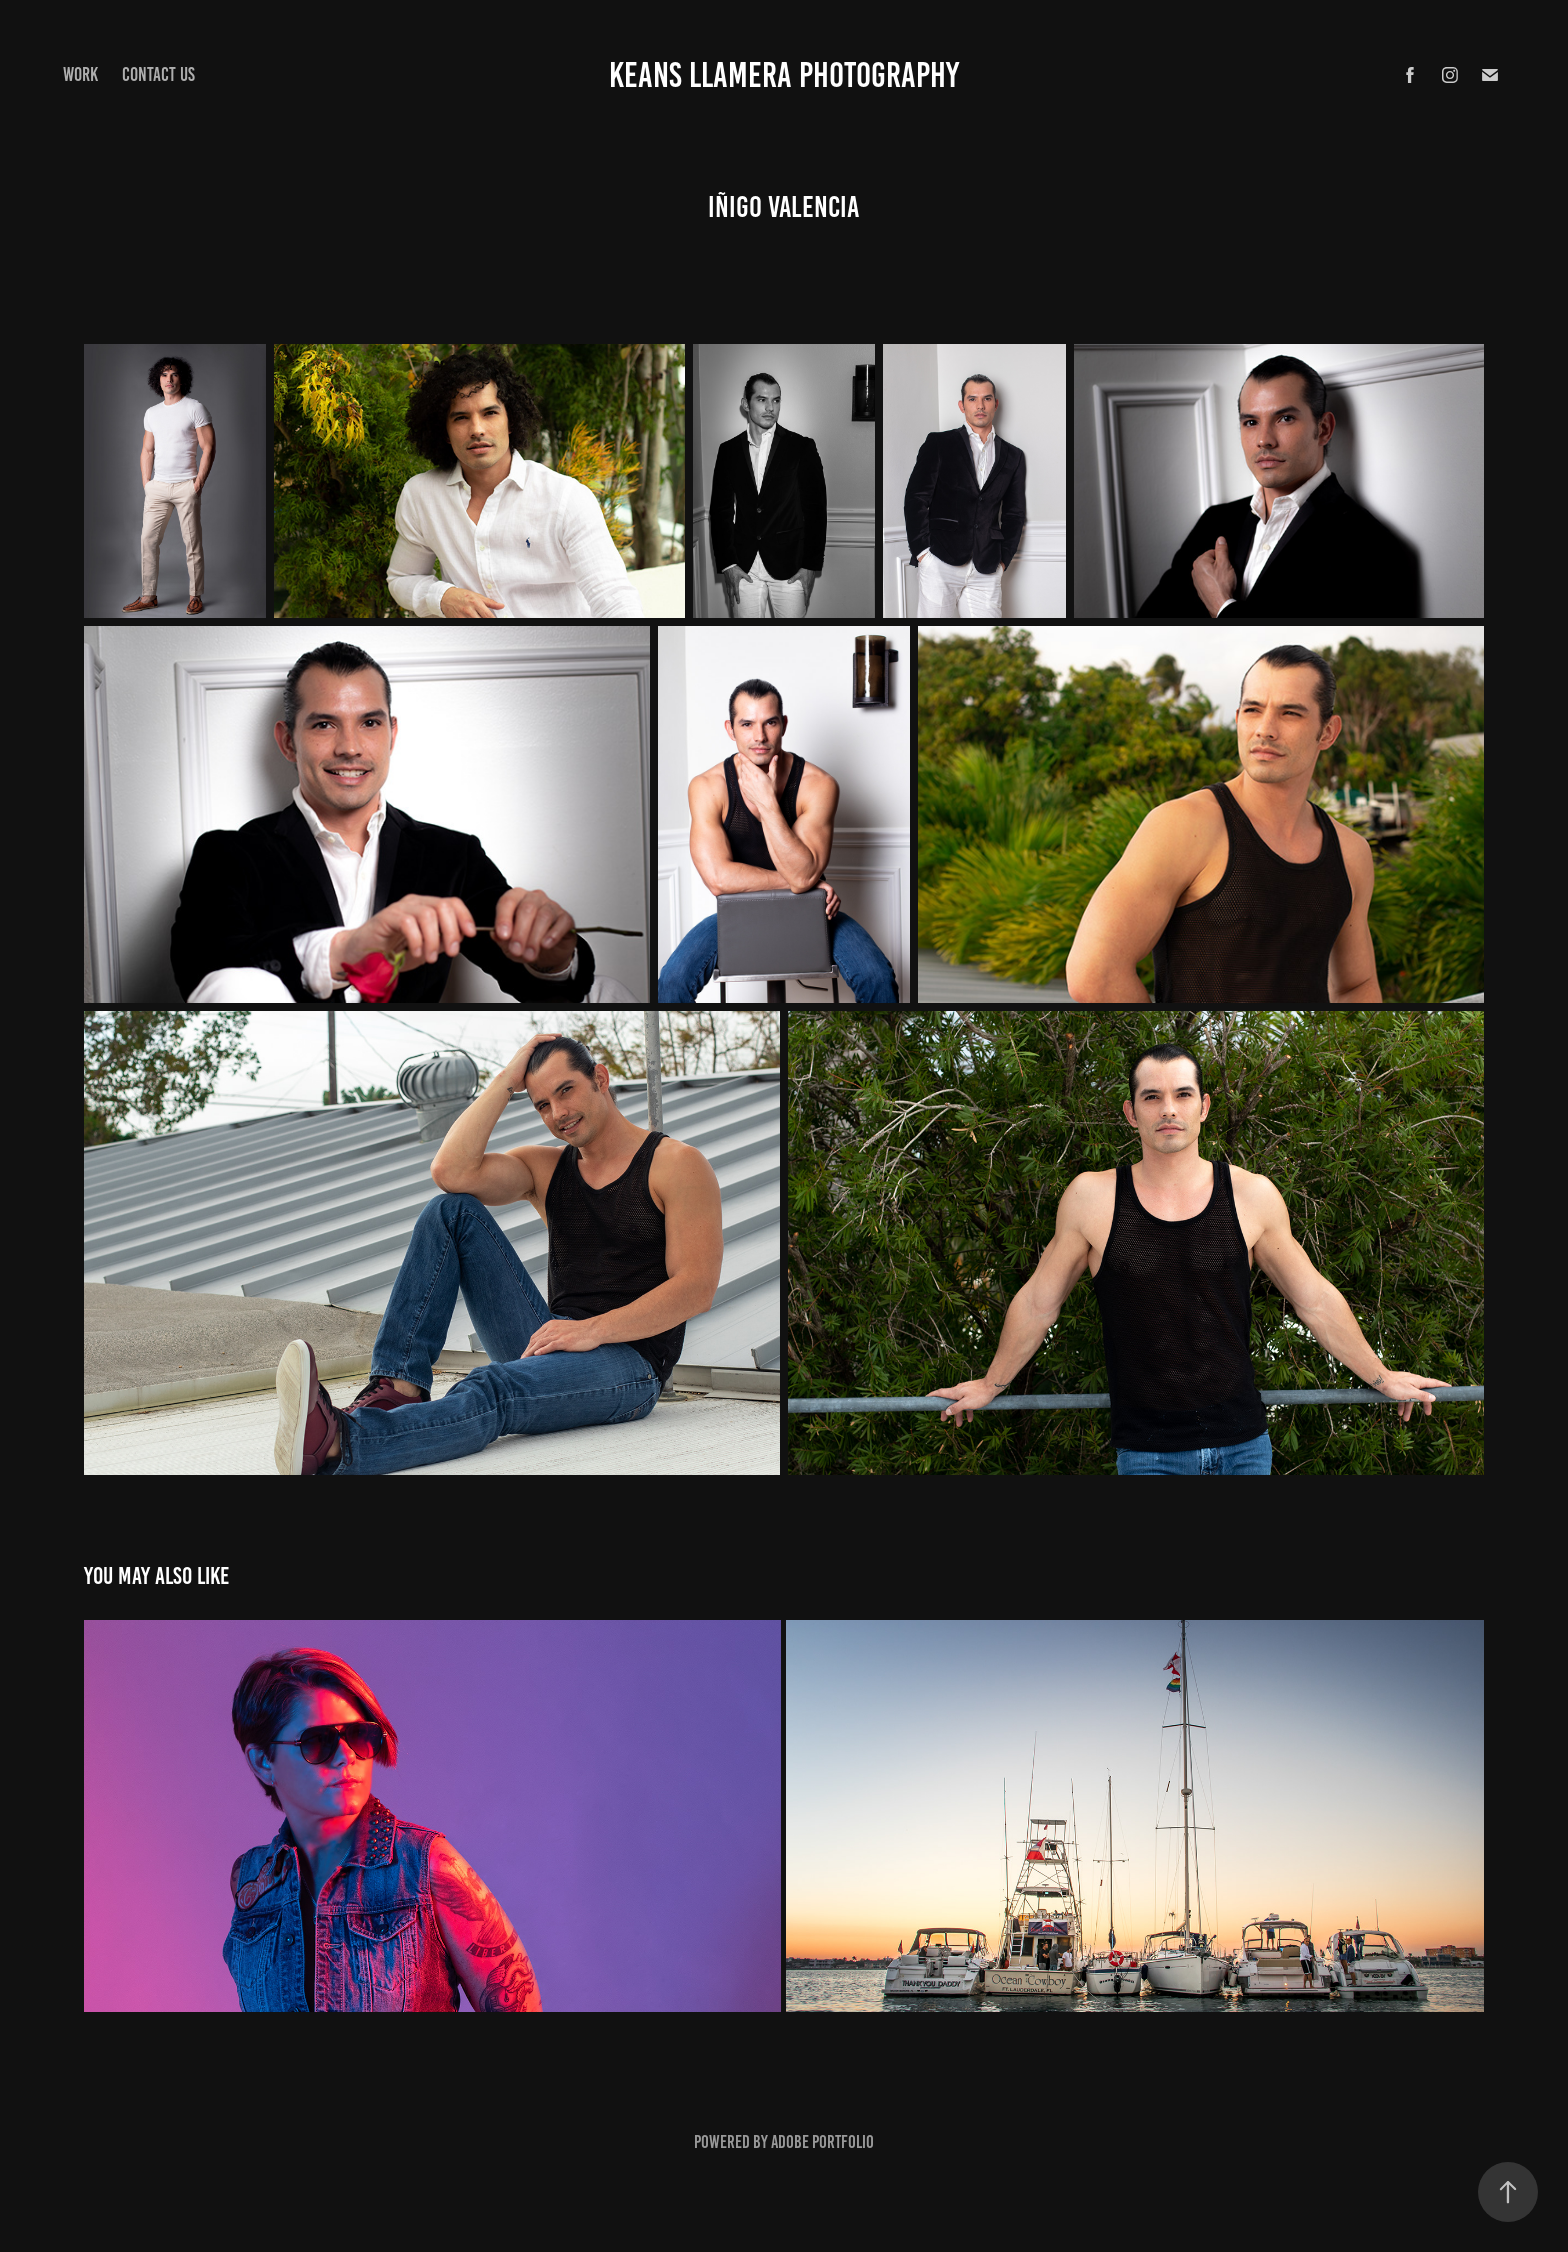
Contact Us (158, 74)
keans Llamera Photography (784, 75)
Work (80, 74)
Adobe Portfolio (822, 2142)
